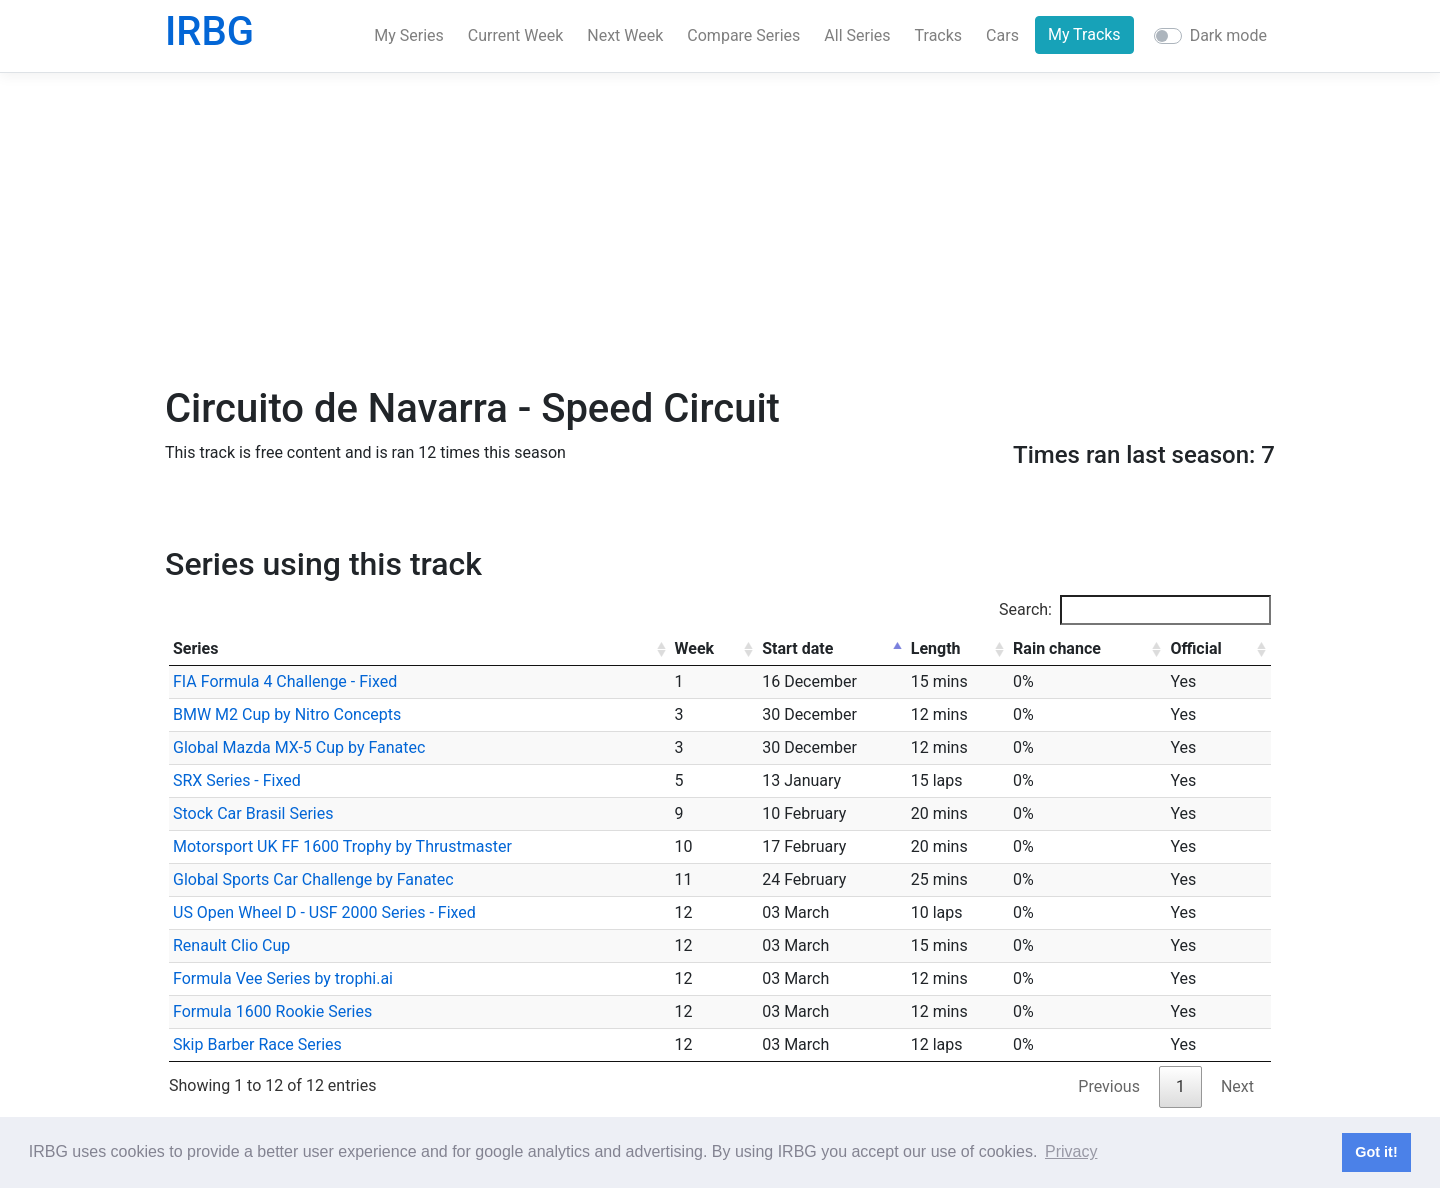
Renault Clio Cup (231, 945)
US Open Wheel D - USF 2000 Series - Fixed (324, 912)
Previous (1109, 1086)
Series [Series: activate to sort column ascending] (195, 648)
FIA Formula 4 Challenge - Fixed (285, 681)
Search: (1135, 610)
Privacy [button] (1071, 1151)
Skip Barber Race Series (257, 1044)
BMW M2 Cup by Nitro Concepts (287, 714)
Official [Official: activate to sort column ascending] (1195, 648)
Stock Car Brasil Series (253, 813)
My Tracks (1084, 34)
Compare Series (743, 35)
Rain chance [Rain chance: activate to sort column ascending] (1057, 648)
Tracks (939, 35)
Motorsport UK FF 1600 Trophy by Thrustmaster (342, 846)
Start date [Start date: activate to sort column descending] (797, 648)
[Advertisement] (720, 229)
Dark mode (1228, 35)
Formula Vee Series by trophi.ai (283, 978)
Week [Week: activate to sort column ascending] (695, 648)
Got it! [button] (1376, 1152)
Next (1237, 1086)
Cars (1002, 35)
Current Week (515, 35)
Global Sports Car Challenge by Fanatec (313, 879)
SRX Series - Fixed (237, 780)
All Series (857, 35)
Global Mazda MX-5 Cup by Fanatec (299, 747)
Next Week (625, 35)
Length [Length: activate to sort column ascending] (936, 648)
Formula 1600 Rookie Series (272, 1011)
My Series (409, 35)
